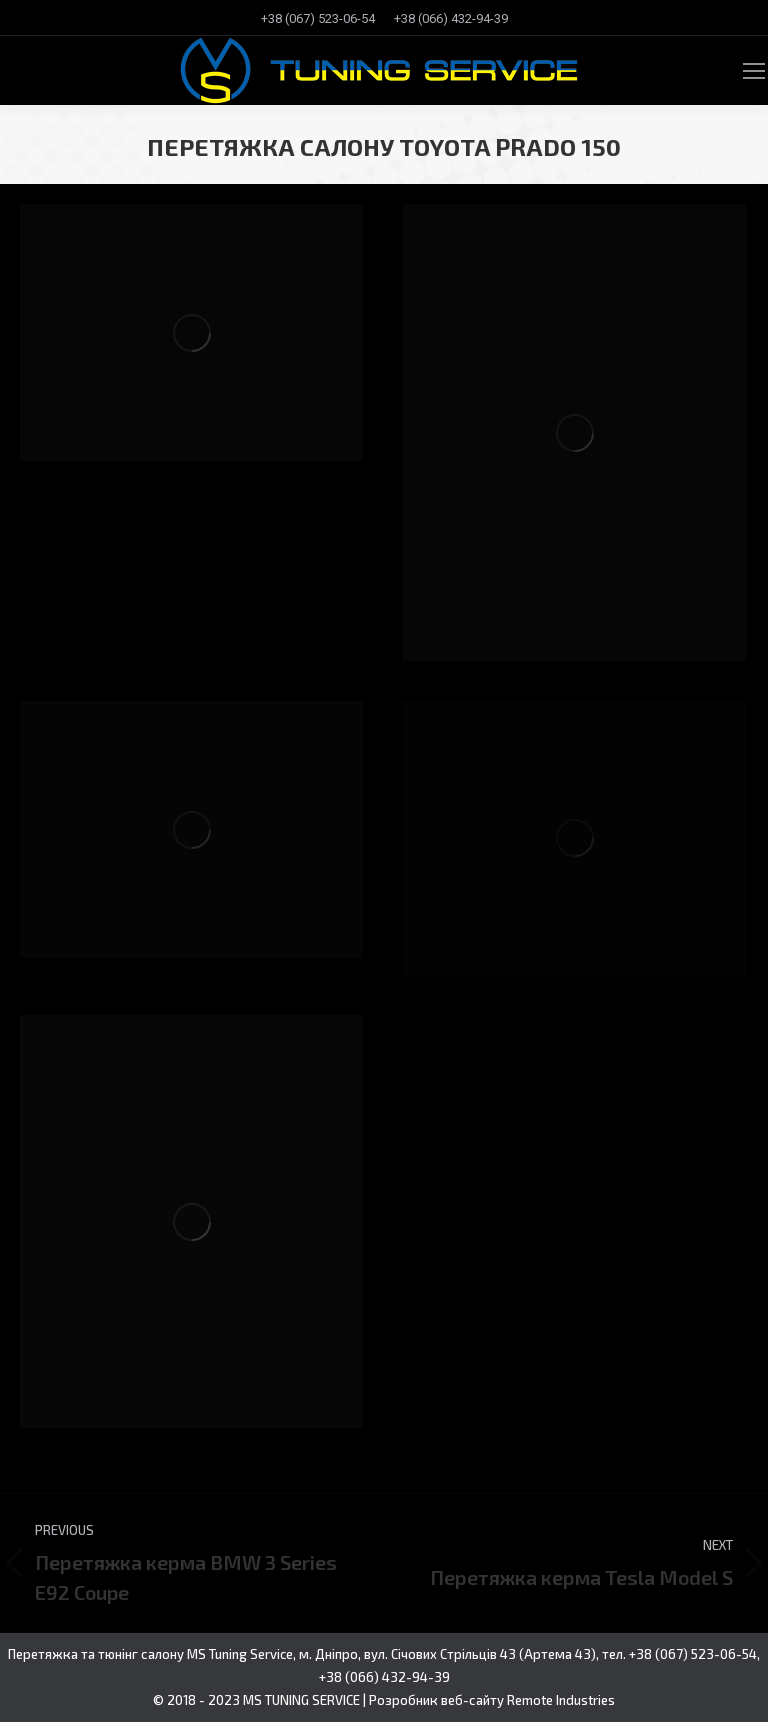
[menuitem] (318, 18)
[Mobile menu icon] (754, 71)
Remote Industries (561, 1700)
